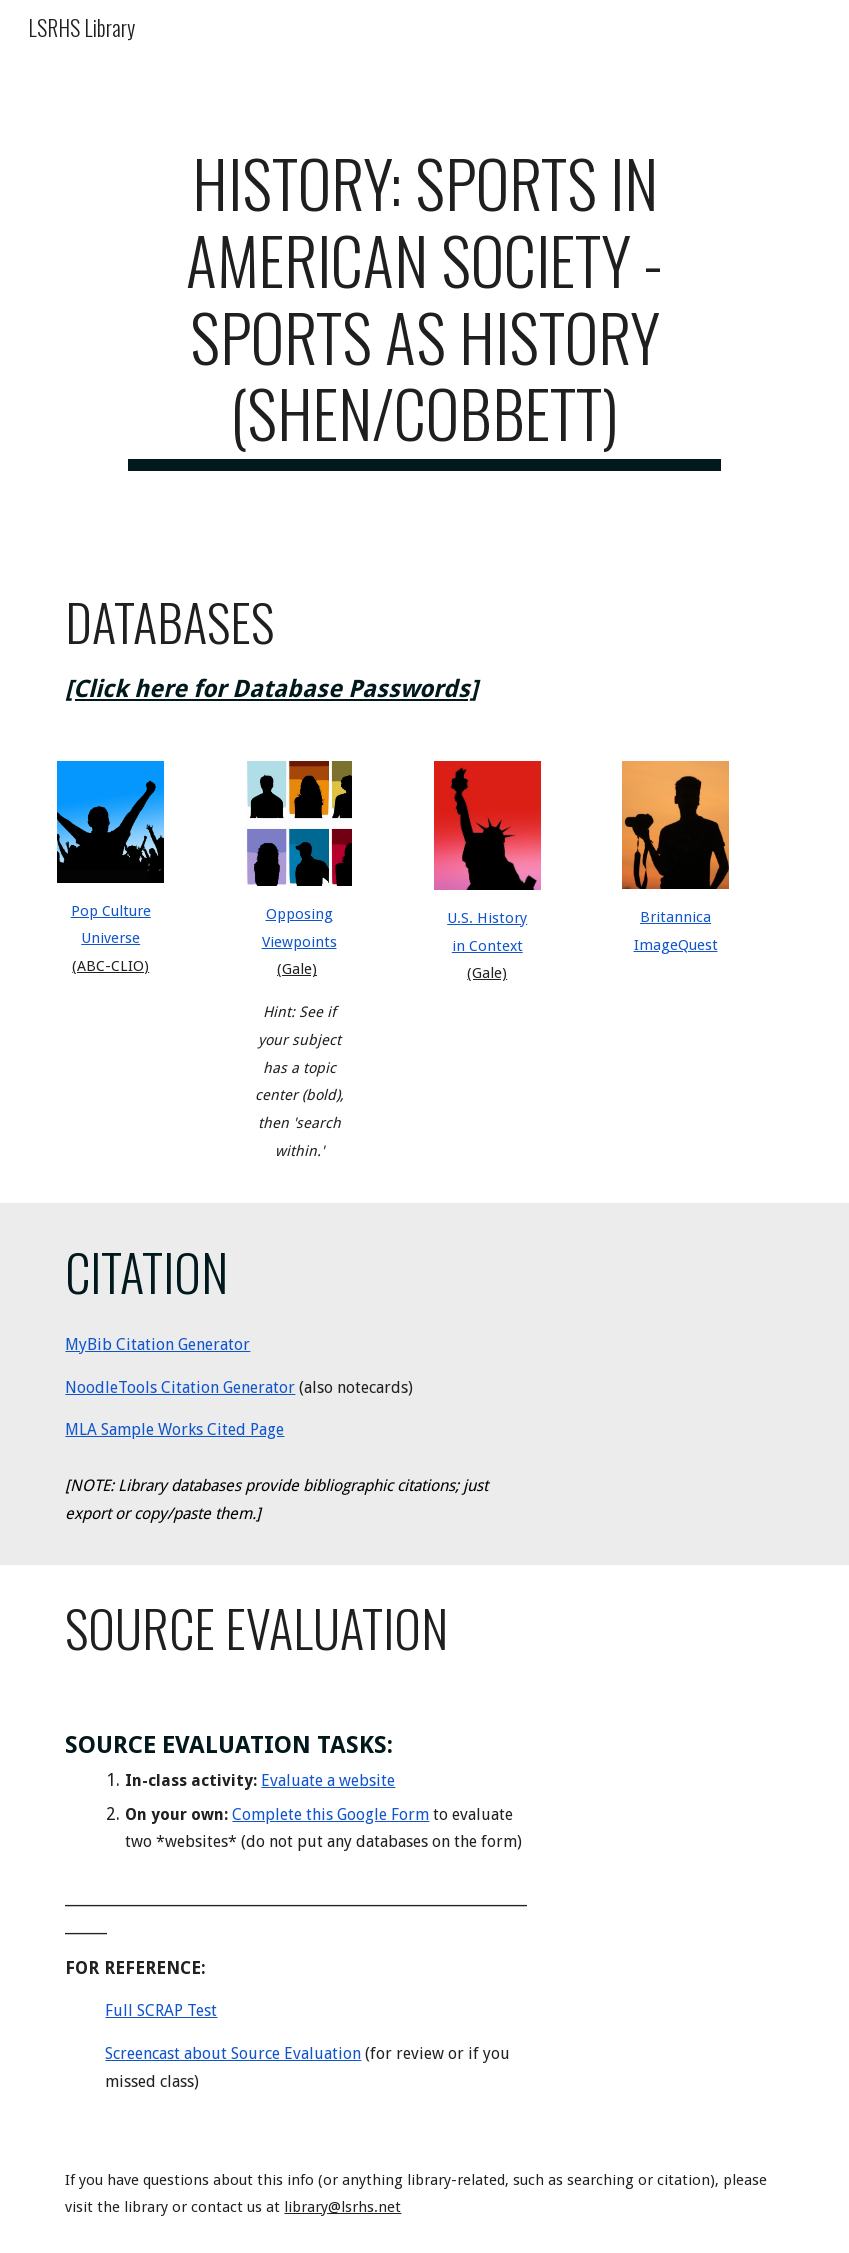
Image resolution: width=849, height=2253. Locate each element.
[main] (424, 307)
